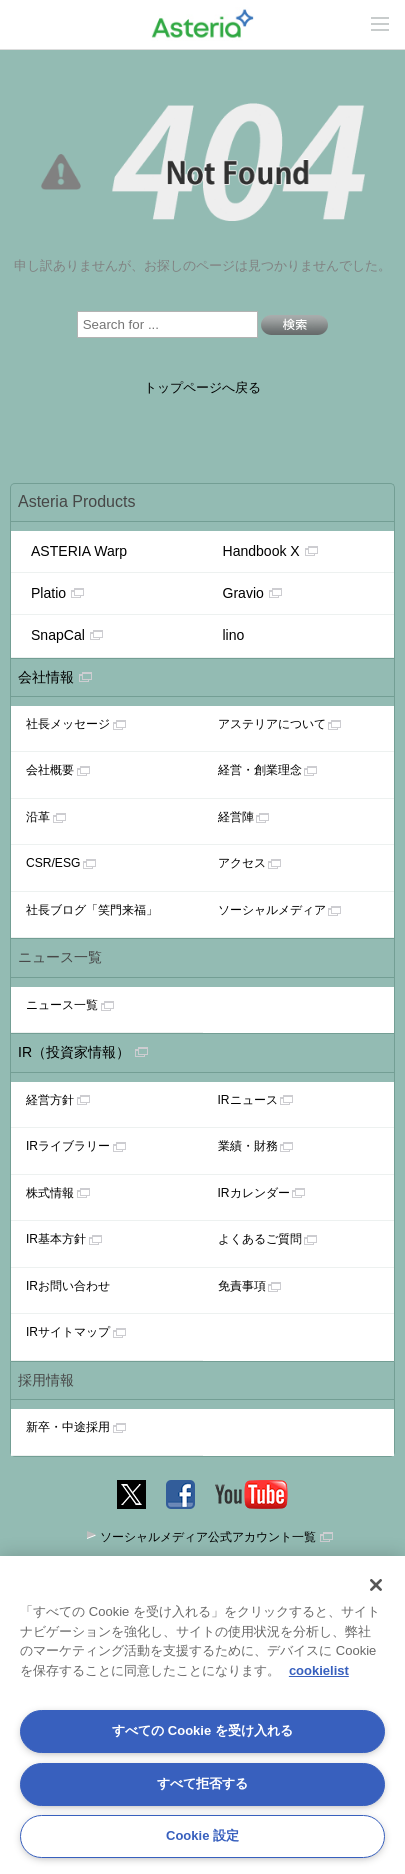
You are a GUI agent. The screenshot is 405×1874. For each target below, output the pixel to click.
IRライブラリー (68, 1146)
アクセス (242, 863)
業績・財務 (248, 1146)
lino (234, 635)
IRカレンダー (254, 1193)
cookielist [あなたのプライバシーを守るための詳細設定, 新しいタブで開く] (319, 1670)
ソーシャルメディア (272, 910)
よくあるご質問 (260, 1239)
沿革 (38, 817)
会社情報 (46, 677)
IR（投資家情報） (74, 1052)
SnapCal (67, 635)
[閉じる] (376, 1585)
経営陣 (236, 817)
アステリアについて (272, 724)
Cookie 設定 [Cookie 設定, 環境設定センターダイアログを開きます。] (202, 1835)
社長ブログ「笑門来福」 (92, 910)
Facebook (180, 1491)
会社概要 (50, 770)
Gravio (253, 593)
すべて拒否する (202, 1783)
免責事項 (242, 1286)
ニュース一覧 (62, 1005)
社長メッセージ (68, 724)
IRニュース (248, 1100)
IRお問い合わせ (68, 1286)
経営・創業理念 (260, 770)
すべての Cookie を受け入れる (202, 1730)
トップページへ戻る (202, 387)
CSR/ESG (53, 863)
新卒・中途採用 (68, 1427)
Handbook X (270, 551)
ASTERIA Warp (79, 551)
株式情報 (50, 1193)
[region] (202, 1715)
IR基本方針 (56, 1239)
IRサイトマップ (68, 1332)
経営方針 (50, 1100)
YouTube (252, 1491)
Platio (57, 593)
